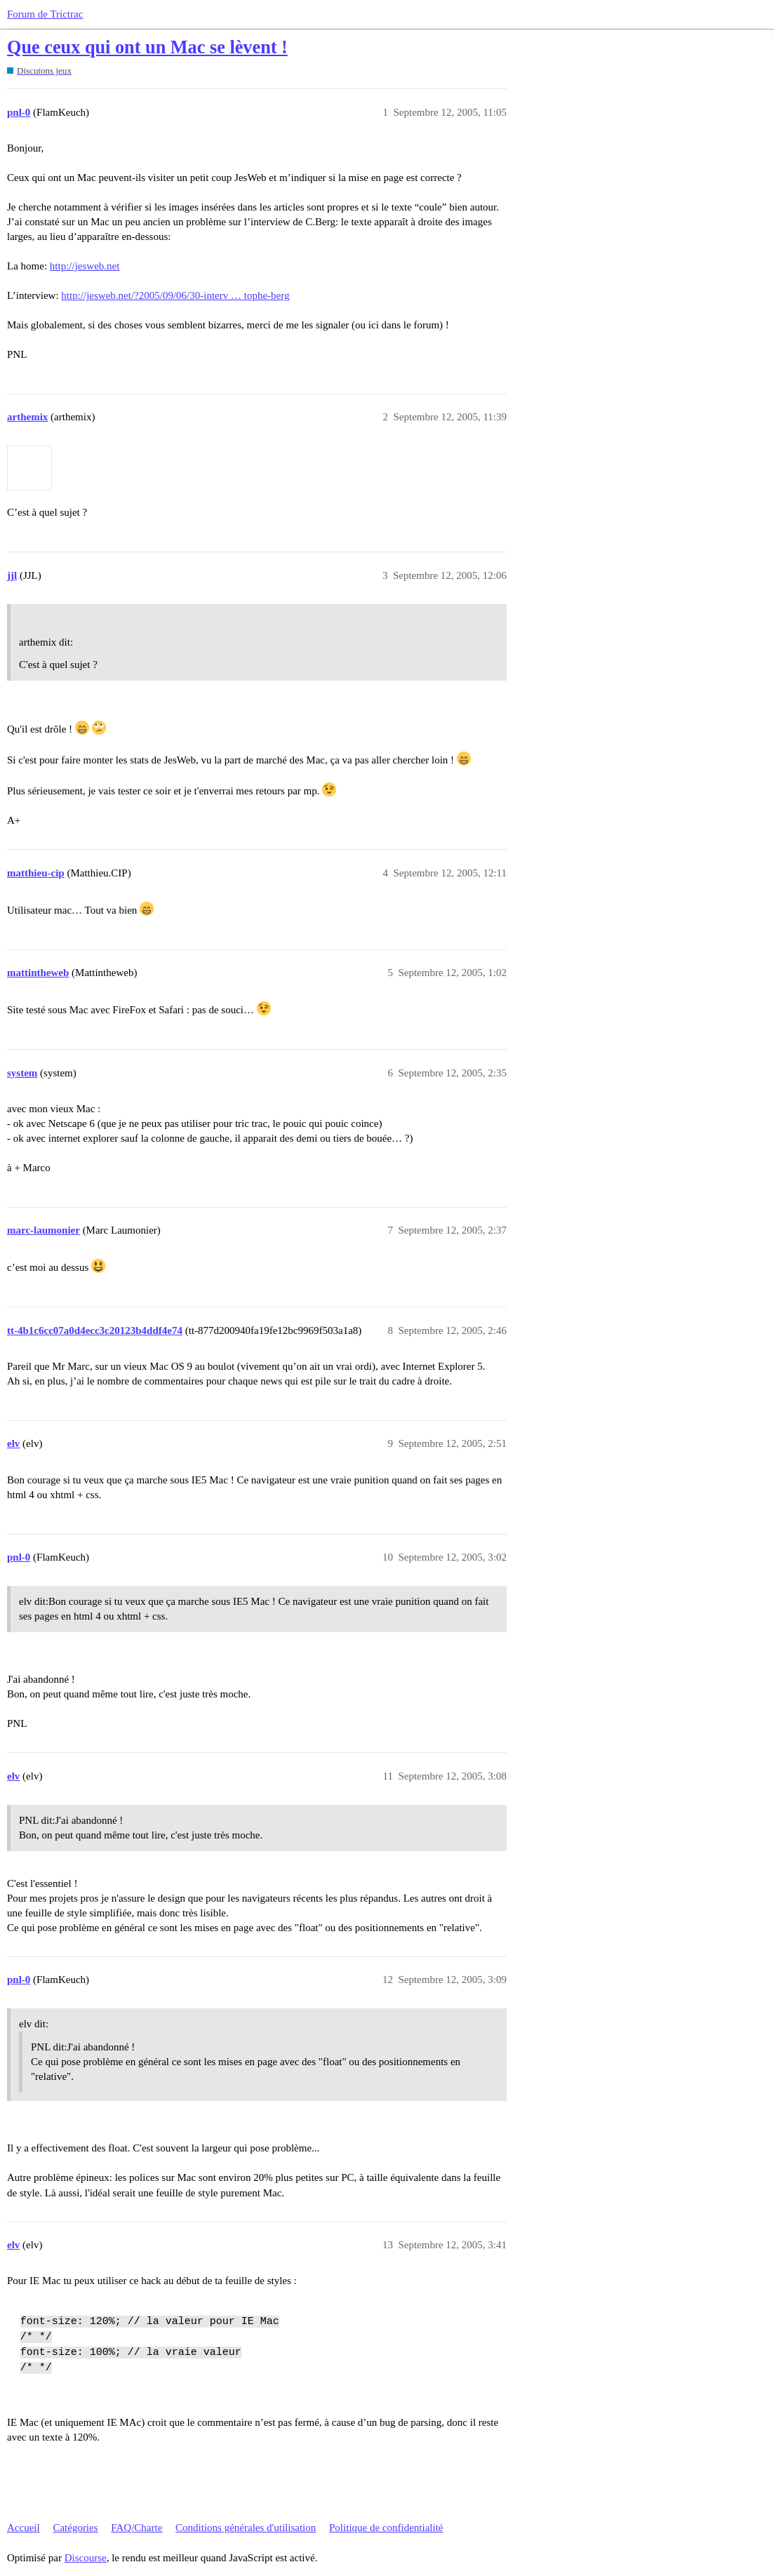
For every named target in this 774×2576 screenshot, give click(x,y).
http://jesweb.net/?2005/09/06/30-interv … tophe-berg (175, 295)
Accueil (23, 2527)
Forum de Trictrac (45, 14)
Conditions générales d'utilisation (245, 2527)
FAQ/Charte (136, 2527)
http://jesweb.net (85, 266)
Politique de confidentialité (386, 2527)
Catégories (75, 2527)
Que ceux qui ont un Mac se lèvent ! (147, 47)
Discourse (86, 2557)
